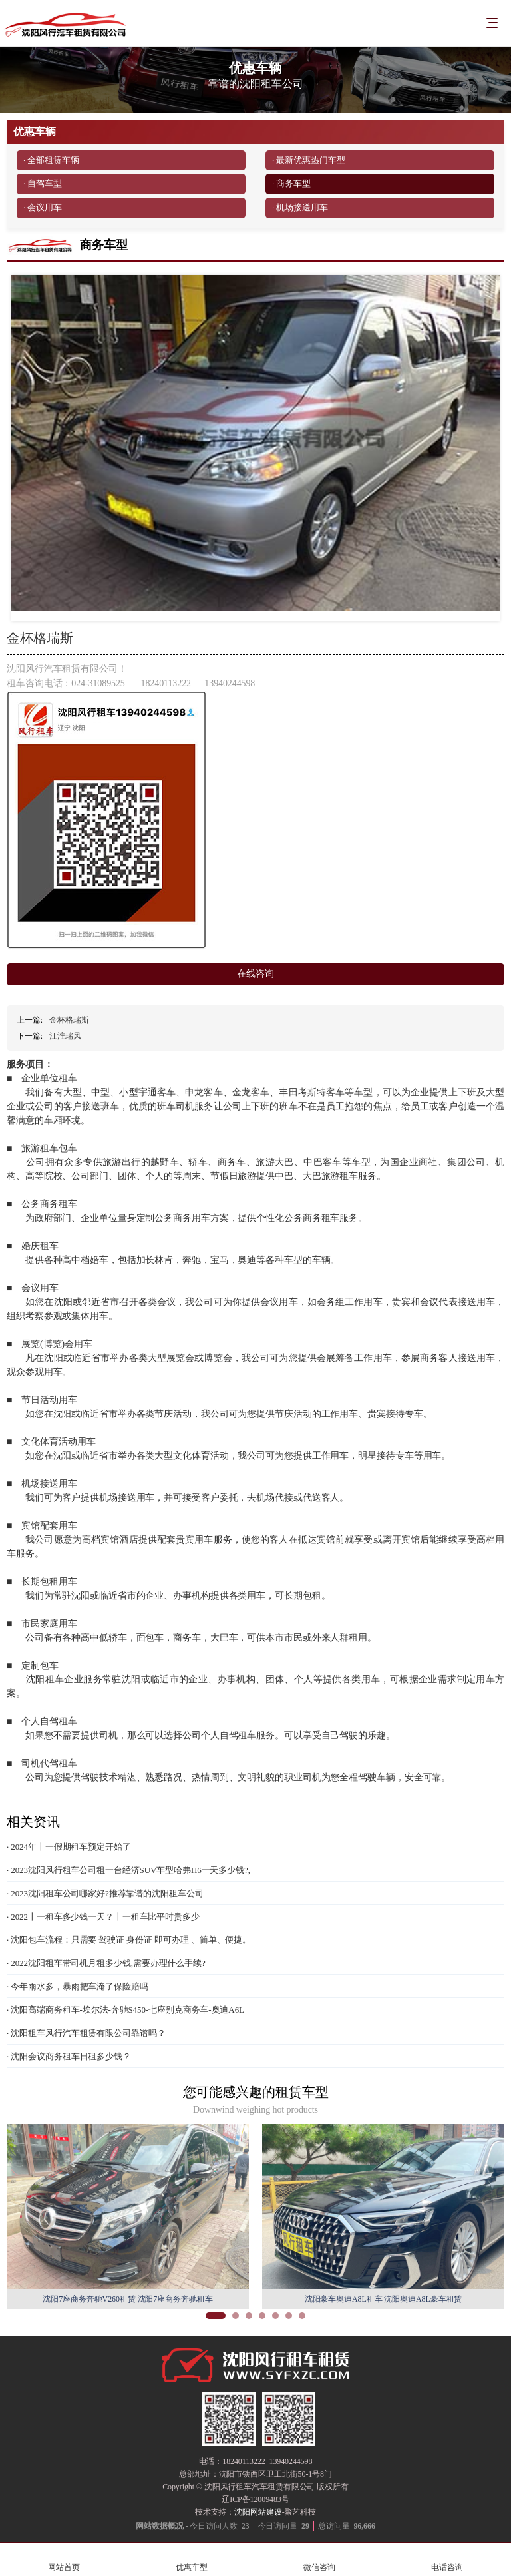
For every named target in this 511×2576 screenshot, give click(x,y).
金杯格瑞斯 (69, 1020)
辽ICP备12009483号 (255, 2499)
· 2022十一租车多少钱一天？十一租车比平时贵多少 (103, 1917)
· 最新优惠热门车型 (308, 160)
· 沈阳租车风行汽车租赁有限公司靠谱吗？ (86, 2033)
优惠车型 (192, 2559)
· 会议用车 (42, 207)
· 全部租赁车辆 (51, 160)
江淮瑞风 (65, 1036)
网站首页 (64, 2559)
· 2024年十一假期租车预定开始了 (69, 1847)
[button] (216, 2315)
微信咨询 (319, 2559)
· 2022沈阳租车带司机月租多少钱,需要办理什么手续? (106, 1963)
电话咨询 (447, 2559)
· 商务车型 (291, 183)
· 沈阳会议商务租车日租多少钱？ (69, 2056)
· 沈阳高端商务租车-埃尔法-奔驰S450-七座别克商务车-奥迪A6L (125, 2010)
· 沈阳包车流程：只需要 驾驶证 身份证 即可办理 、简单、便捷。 (129, 1940)
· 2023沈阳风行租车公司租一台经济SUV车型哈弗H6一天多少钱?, (128, 1870)
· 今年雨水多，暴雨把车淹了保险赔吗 (77, 1986)
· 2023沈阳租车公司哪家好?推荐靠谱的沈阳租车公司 (105, 1893)
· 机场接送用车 (300, 207)
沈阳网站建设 (257, 2512)
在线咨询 (255, 974)
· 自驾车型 (42, 183)
